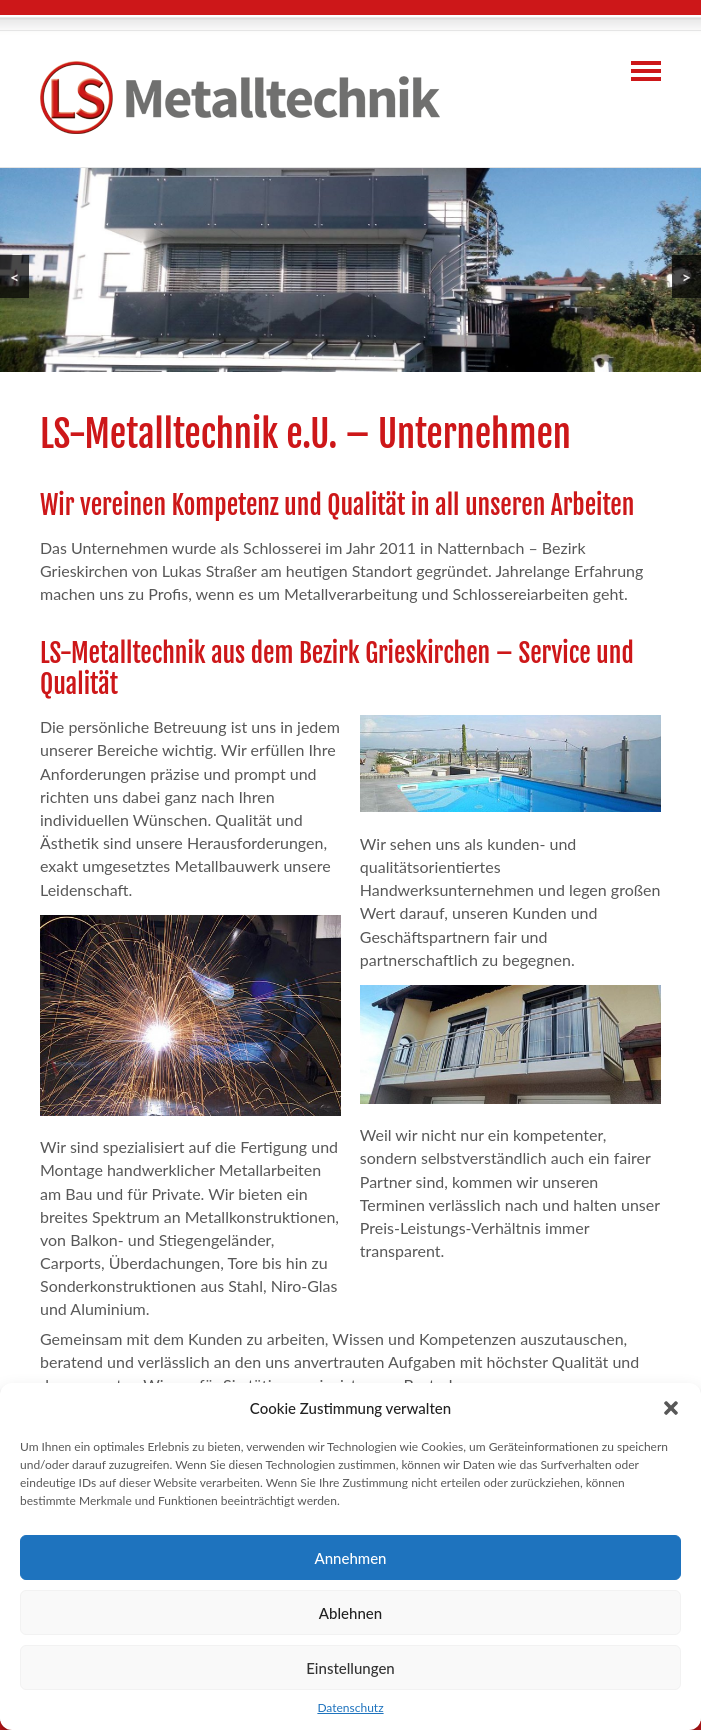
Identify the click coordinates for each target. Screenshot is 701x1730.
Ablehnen (350, 1613)
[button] (671, 1408)
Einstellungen (350, 1668)
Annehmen (350, 1558)
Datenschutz (350, 1707)
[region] (350, 270)
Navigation (646, 71)
